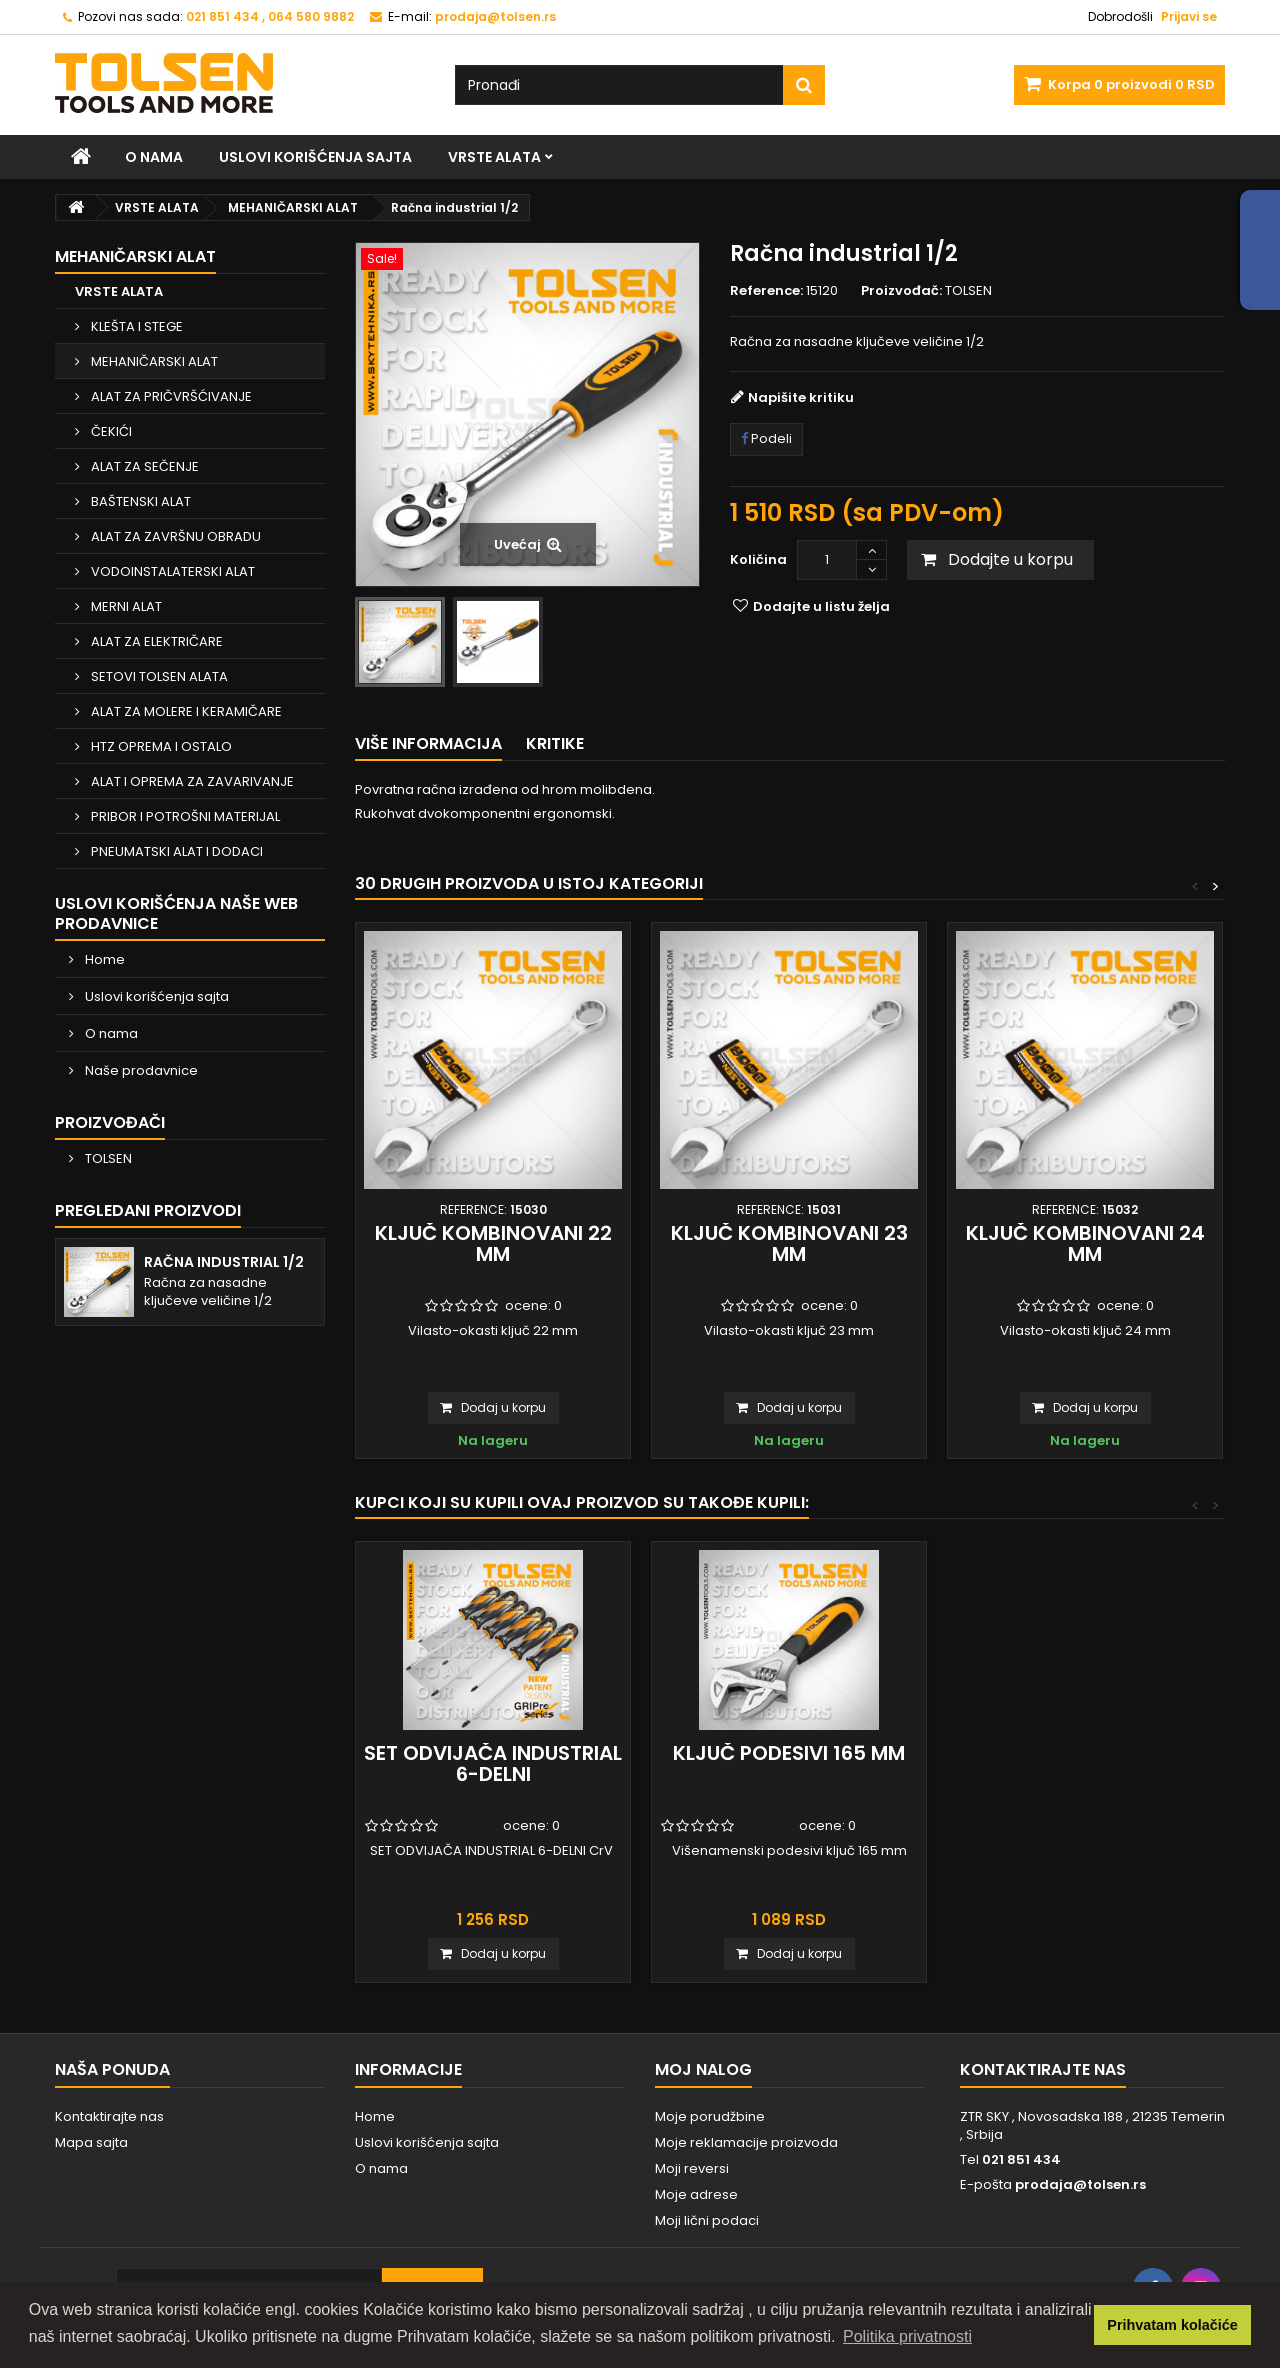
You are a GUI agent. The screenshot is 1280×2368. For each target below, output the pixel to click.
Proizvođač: (901, 291)
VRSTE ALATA (494, 157)
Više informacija (428, 743)
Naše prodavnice (140, 1070)
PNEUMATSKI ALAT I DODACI (175, 851)
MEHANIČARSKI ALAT (153, 361)
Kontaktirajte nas (109, 2116)
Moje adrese (696, 2194)
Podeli (766, 438)
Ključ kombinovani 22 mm (493, 1243)
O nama (154, 157)
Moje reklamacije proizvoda (746, 2142)
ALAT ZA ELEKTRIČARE (155, 641)
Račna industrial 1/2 (224, 1262)
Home (103, 959)
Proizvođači (110, 1122)
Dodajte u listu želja (820, 606)
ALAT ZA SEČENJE (143, 466)
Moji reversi (692, 2168)
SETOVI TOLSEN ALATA (158, 676)
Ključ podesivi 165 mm (789, 1753)
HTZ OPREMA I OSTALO (160, 746)
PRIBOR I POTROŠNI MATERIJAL (184, 816)
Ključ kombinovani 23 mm (789, 1243)
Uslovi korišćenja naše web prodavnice (176, 913)
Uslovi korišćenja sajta (315, 157)
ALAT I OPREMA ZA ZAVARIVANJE (191, 781)
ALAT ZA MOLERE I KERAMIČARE (185, 711)
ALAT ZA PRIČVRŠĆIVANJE (170, 396)
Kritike (555, 743)
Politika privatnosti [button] (907, 2336)
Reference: (766, 291)
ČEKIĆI (110, 431)
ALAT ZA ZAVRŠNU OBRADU (174, 536)
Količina (758, 559)
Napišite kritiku (801, 397)
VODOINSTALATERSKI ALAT (171, 571)
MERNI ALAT (125, 606)
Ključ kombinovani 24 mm (1085, 1243)
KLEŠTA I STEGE (135, 326)
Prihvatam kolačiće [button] (1172, 2325)
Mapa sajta (91, 2142)
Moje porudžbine (710, 2116)
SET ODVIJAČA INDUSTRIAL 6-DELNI (493, 1763)
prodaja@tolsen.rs (1080, 2184)
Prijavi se (1189, 16)
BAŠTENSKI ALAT (139, 501)
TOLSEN (107, 1158)
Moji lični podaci (707, 2220)
